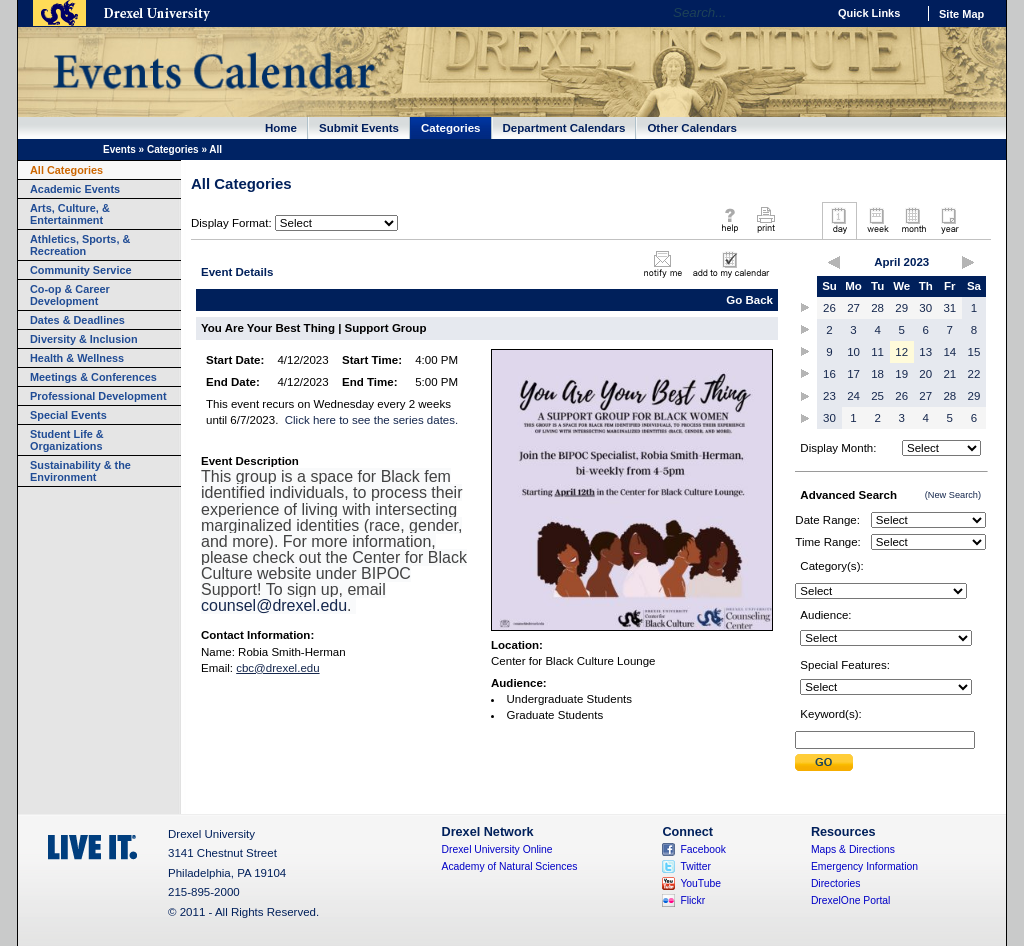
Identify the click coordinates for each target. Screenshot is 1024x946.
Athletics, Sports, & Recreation (80, 245)
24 (853, 396)
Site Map (961, 14)
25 (877, 396)
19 (901, 374)
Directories (836, 883)
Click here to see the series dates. (371, 420)
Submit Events (359, 128)
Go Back (749, 300)
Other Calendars (692, 128)
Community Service (81, 270)
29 (901, 308)
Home (281, 128)
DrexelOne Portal (850, 900)
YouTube (700, 883)
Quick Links (869, 13)
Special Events (68, 415)
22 (974, 374)
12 (901, 352)
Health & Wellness (77, 358)
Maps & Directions (853, 849)
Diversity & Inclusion (84, 339)
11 (877, 352)
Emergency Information (864, 866)
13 (925, 352)
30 (925, 308)
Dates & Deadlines (77, 320)
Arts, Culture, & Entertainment (70, 214)
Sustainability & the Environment (80, 471)
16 (829, 374)
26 (829, 308)
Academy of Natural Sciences (510, 866)
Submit (824, 762)
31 (949, 308)
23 (829, 396)
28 (877, 308)
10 (853, 352)
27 (853, 308)
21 (949, 374)
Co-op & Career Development (70, 295)
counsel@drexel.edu (274, 605)
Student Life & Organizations (67, 440)
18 (877, 374)
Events (119, 149)
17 (853, 374)
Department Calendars (564, 128)
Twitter (695, 866)
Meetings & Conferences (93, 377)
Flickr (692, 900)
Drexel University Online (497, 849)
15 (974, 352)
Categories (451, 128)
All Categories (66, 170)
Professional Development (98, 396)
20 (925, 374)
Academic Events (75, 189)
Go (806, 13)
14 (949, 352)
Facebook (703, 849)
